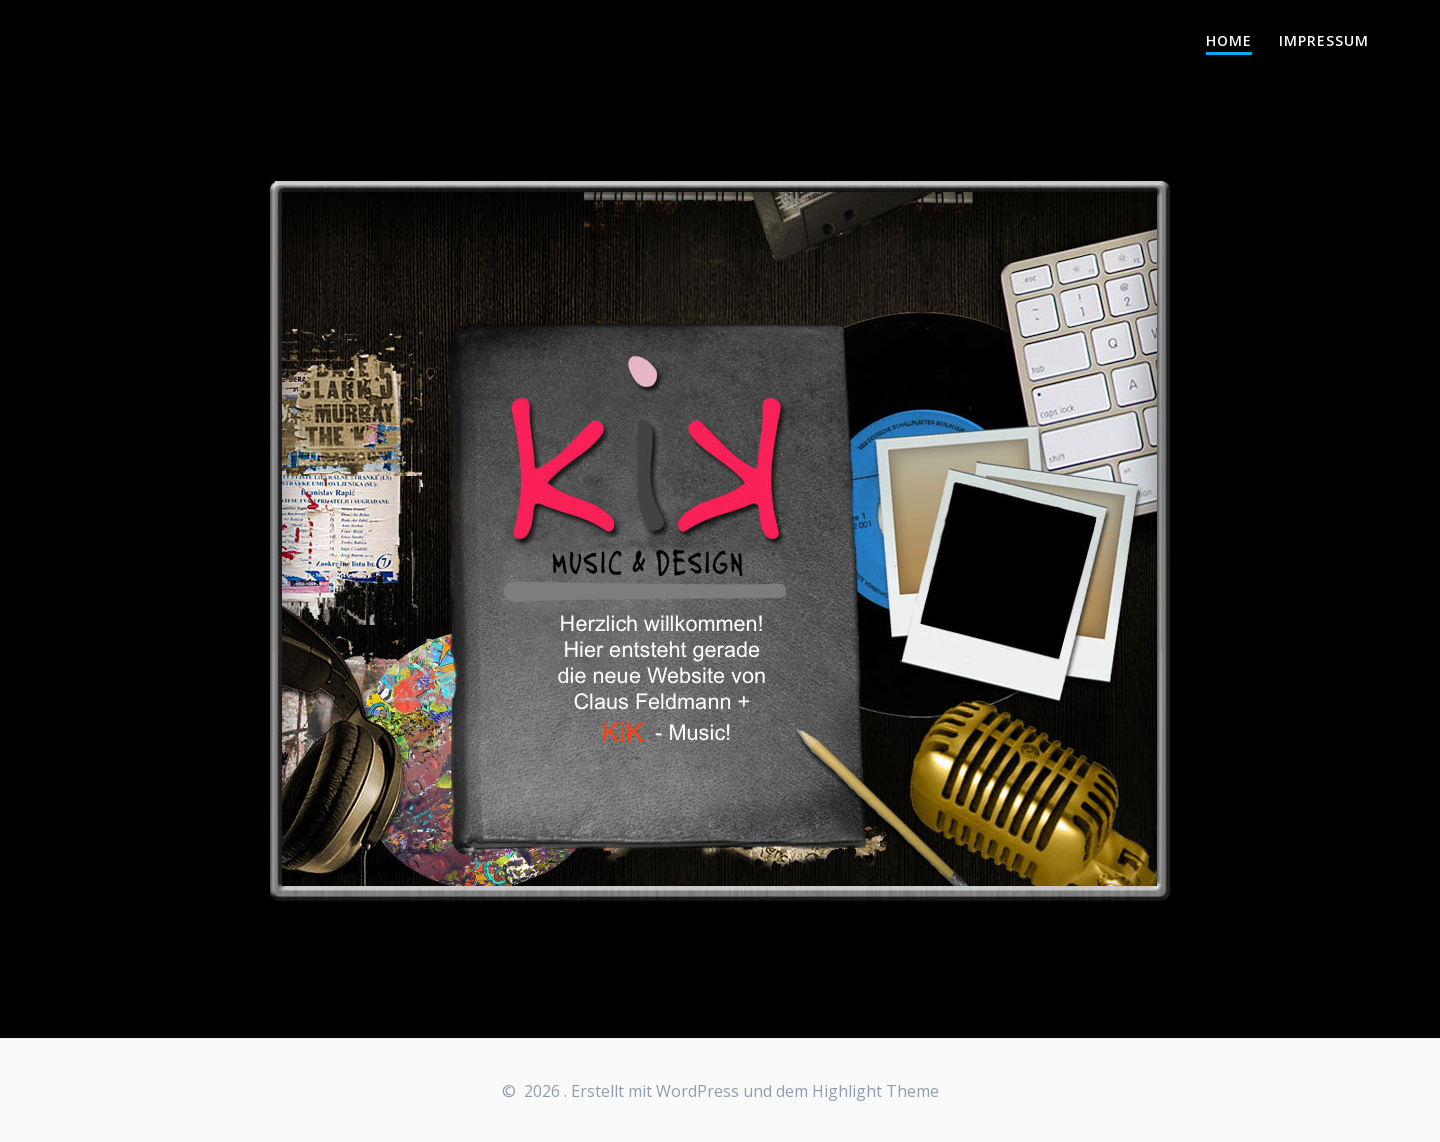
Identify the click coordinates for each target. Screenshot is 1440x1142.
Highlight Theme (875, 1091)
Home (1229, 40)
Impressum (1324, 40)
